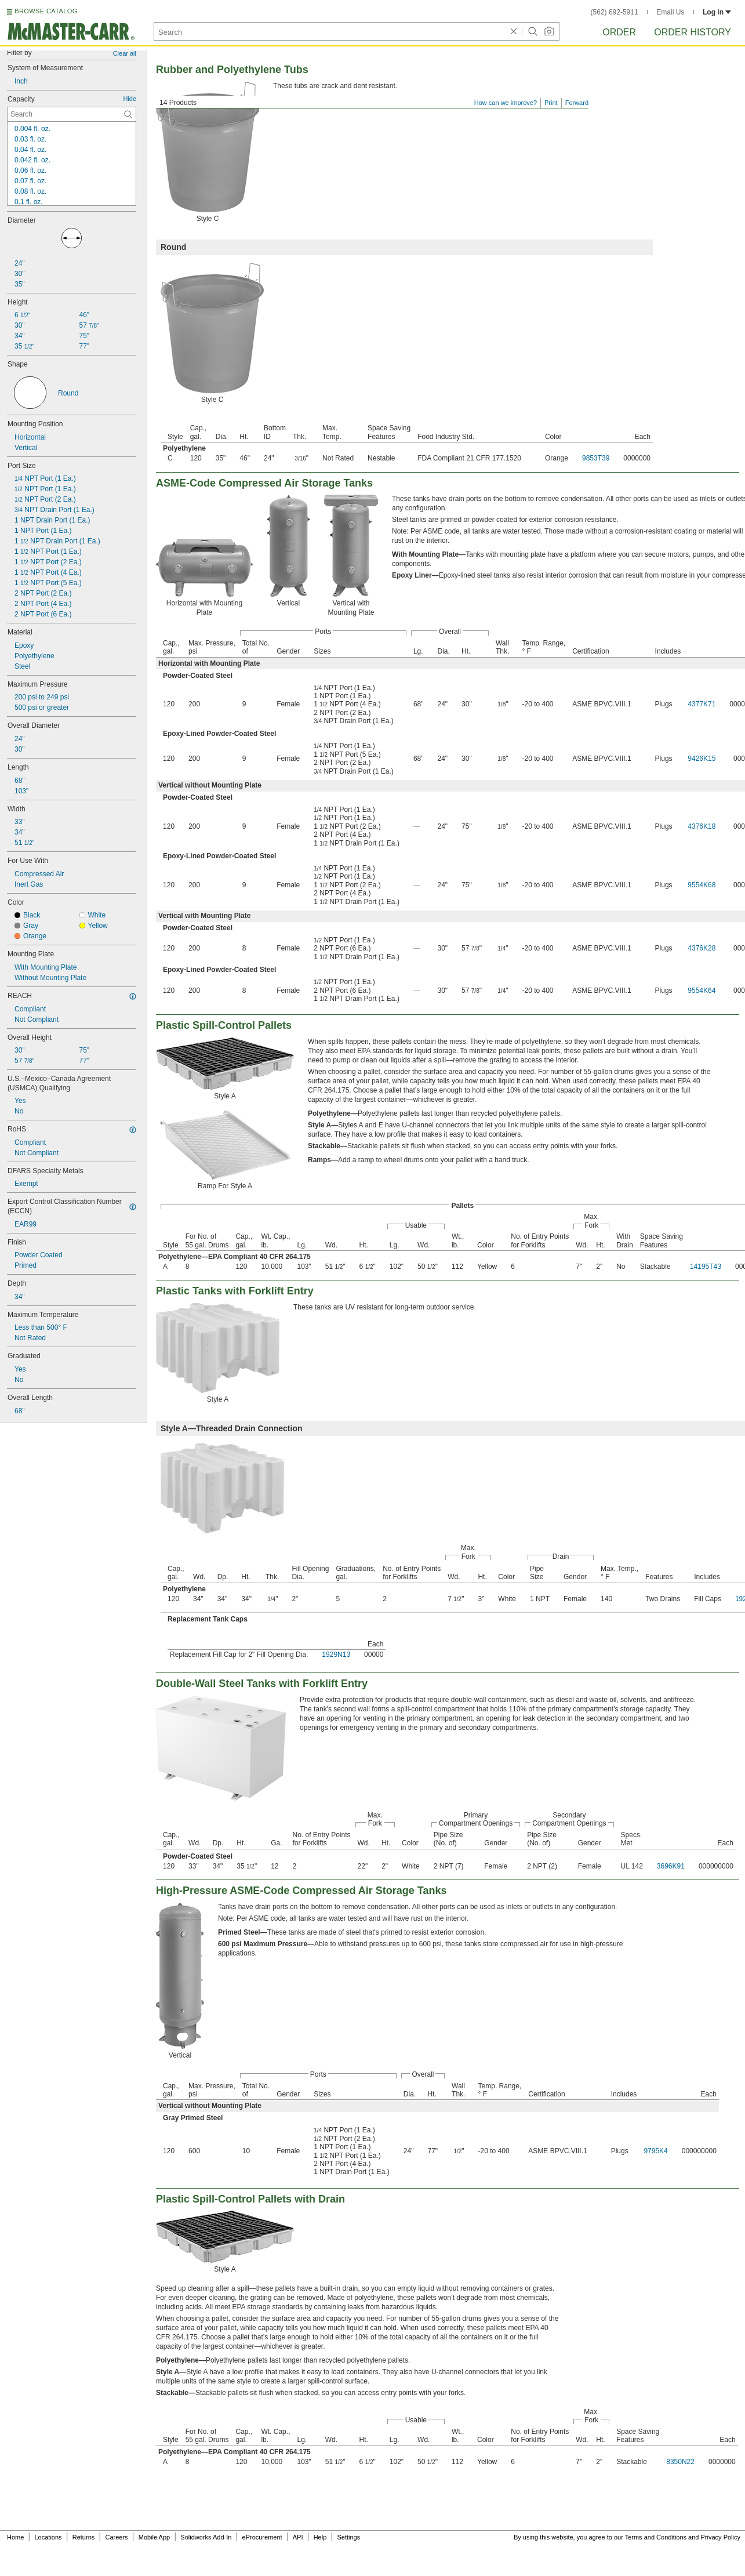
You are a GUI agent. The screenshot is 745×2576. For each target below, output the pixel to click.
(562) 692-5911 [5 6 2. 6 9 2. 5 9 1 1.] (614, 12)
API (298, 2537)
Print (551, 102)
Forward (576, 102)
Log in (717, 12)
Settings (348, 2537)
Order (619, 32)
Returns (83, 2537)
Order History (692, 32)
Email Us (670, 12)
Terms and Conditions (655, 2537)
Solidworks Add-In (205, 2537)
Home (15, 2537)
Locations (48, 2537)
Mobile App (154, 2537)
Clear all (124, 53)
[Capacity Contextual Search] (71, 114)
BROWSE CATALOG (45, 11)
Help (320, 2537)
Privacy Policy (720, 2537)
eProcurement (262, 2537)
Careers (116, 2537)
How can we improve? (505, 102)
